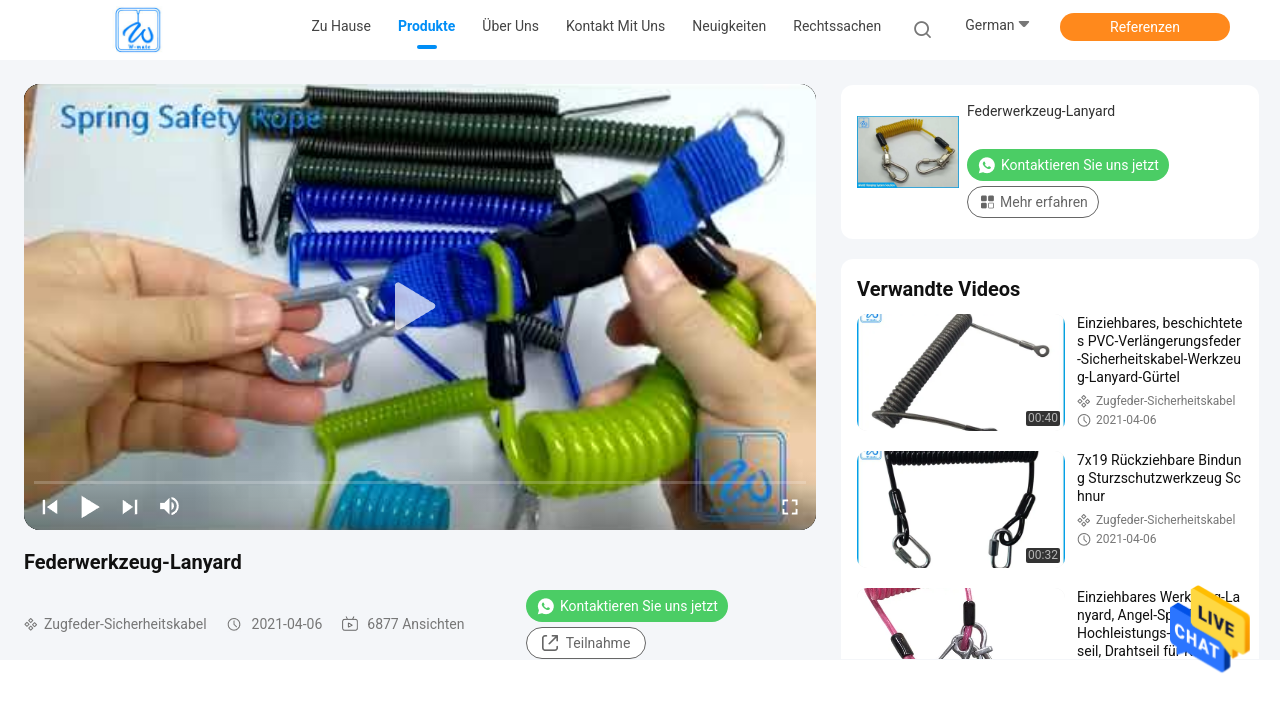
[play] (420, 307)
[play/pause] (90, 506)
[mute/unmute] (170, 506)
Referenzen (1145, 27)
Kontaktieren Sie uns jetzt (627, 606)
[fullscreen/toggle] (790, 506)
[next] (130, 506)
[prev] (50, 506)
